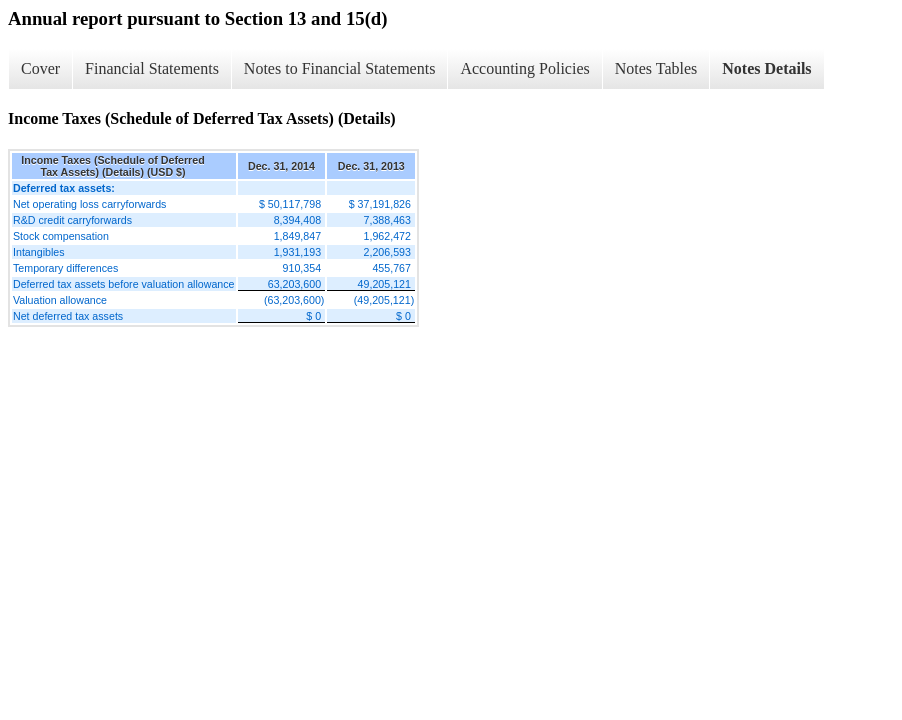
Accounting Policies (524, 68)
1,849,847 (297, 236)
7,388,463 (387, 220)
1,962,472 (387, 236)
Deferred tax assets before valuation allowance (124, 284)
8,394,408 (297, 220)
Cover (40, 68)
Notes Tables (656, 68)
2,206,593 (387, 252)
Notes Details (766, 68)
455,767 (391, 268)
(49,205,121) (384, 300)
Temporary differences (65, 268)
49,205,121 (384, 284)
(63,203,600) (294, 300)
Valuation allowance (60, 300)
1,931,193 (297, 252)
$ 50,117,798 (290, 204)
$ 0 (313, 316)
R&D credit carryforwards (72, 220)
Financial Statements (152, 68)
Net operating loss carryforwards (89, 204)
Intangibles (39, 252)
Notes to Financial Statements (340, 68)
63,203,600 (294, 284)
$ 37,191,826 (380, 204)
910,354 (302, 268)
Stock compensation (61, 236)
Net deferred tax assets (68, 316)
